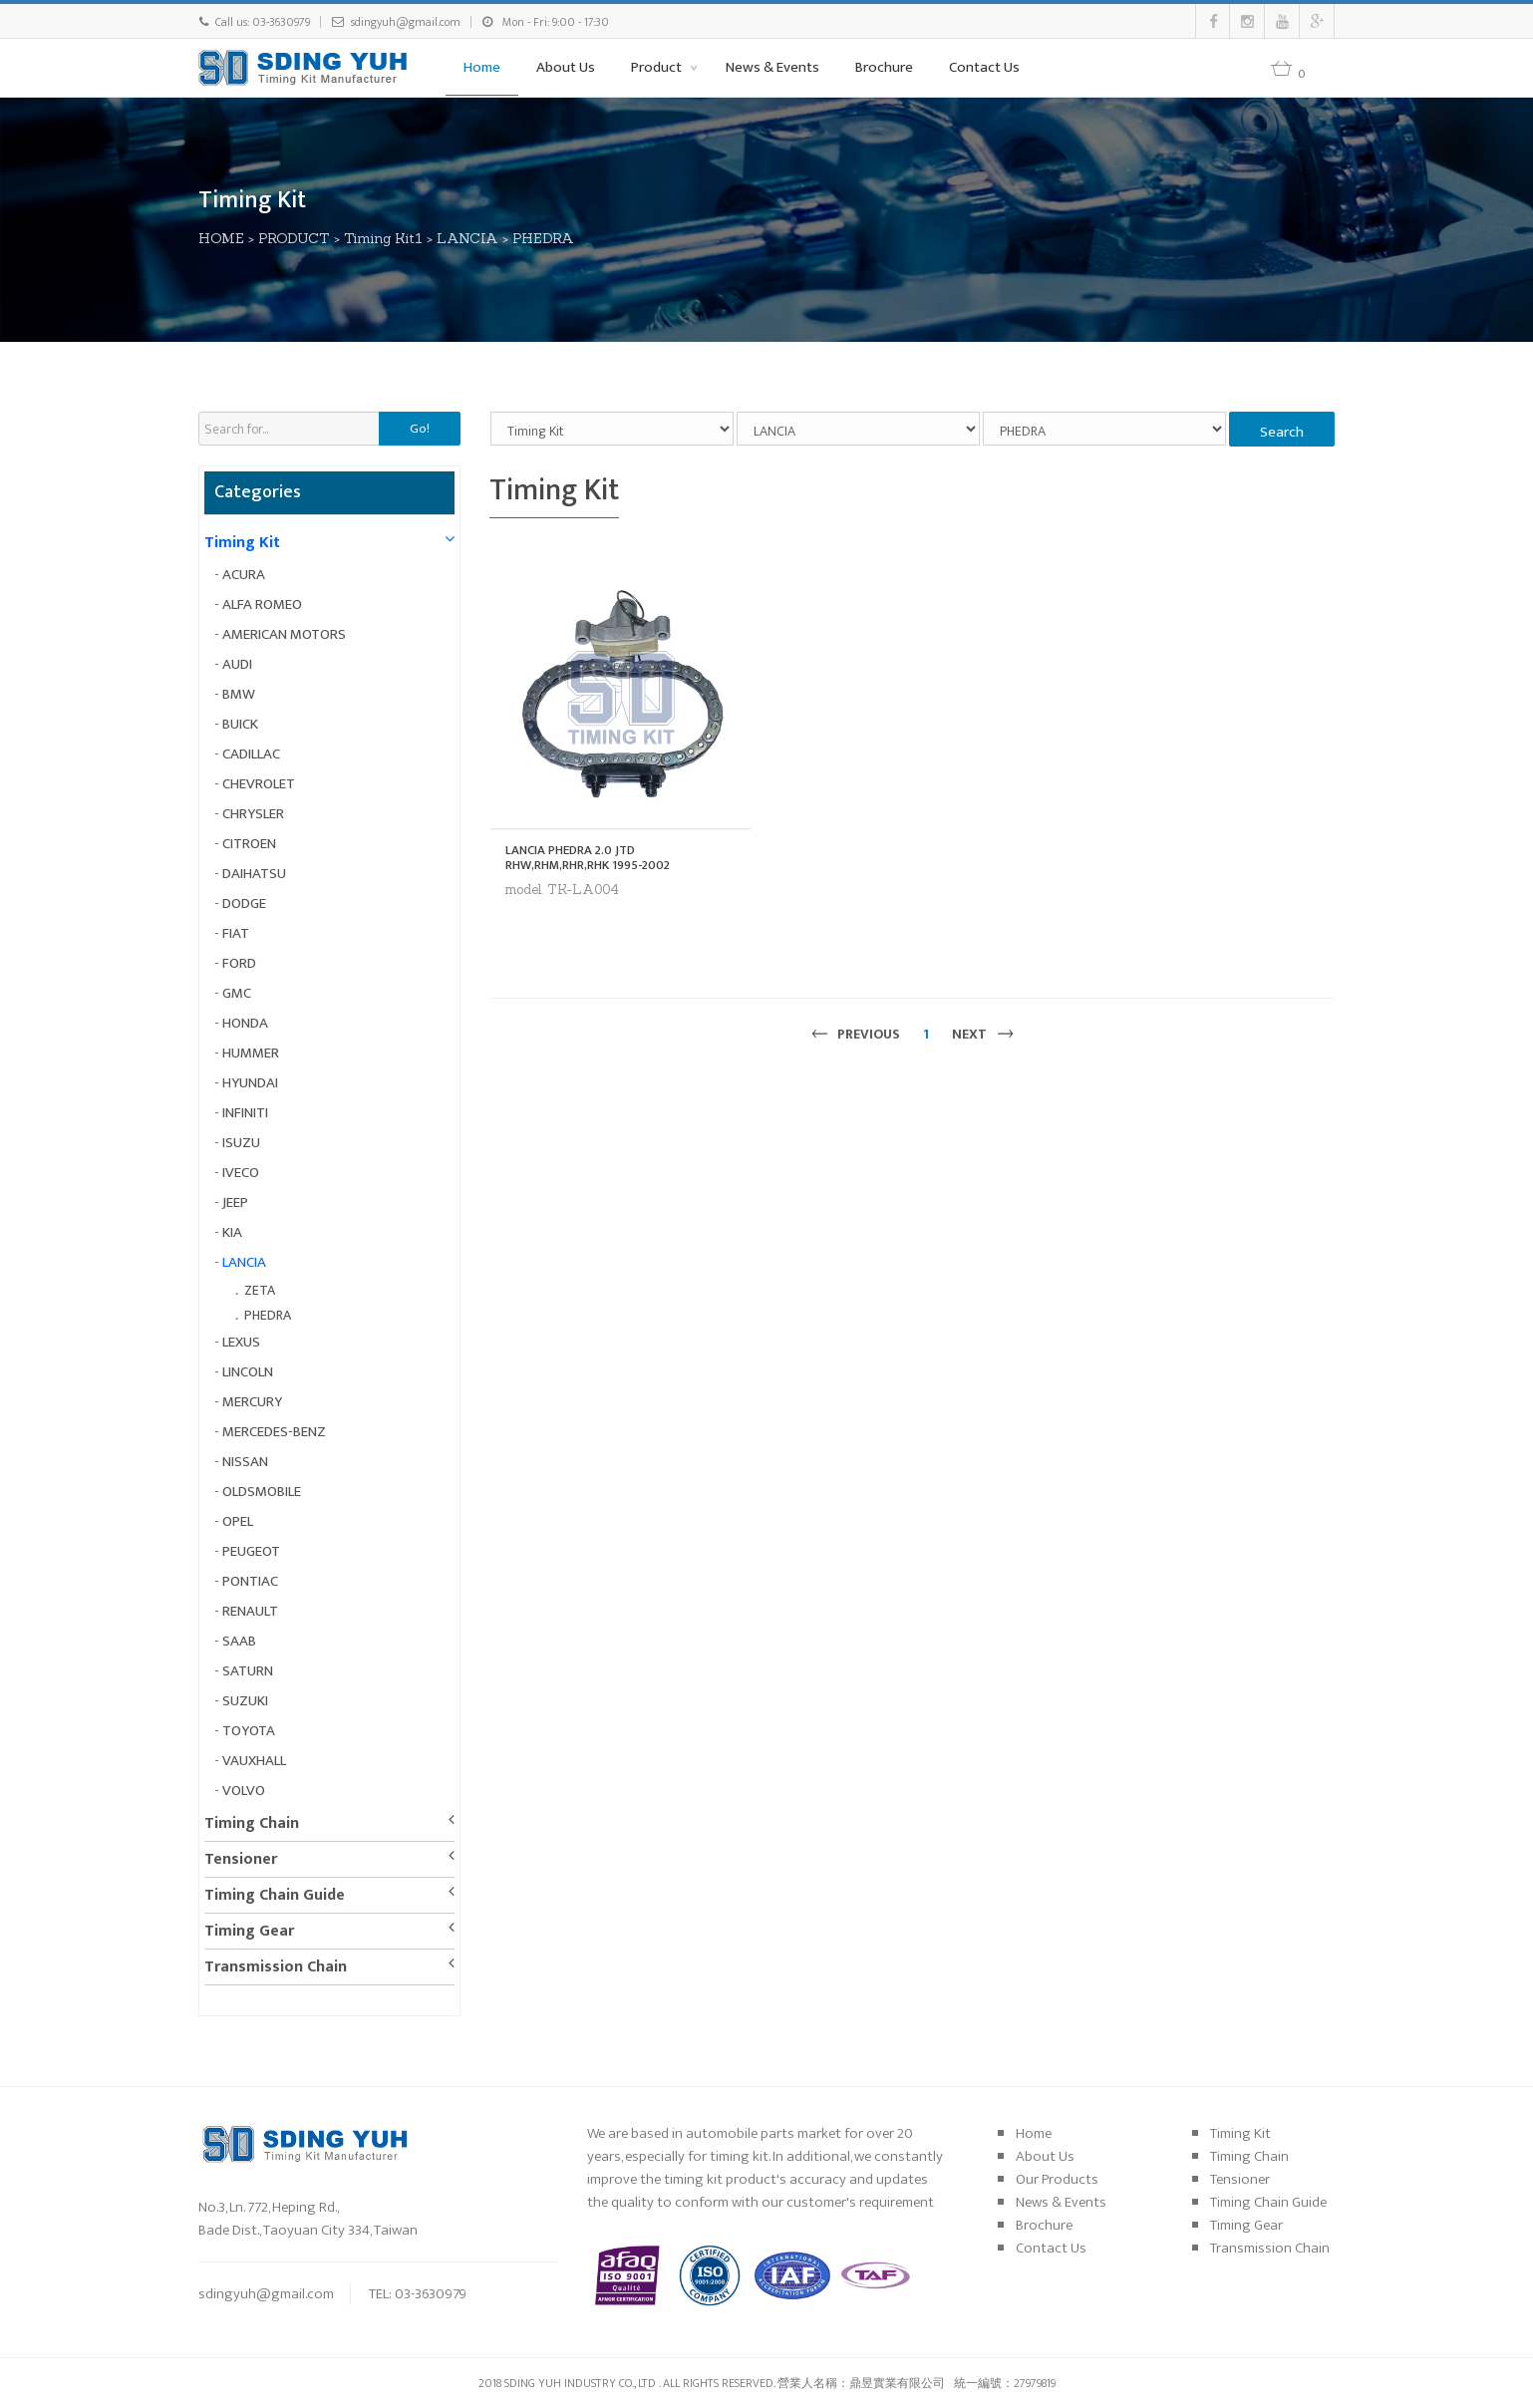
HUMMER (250, 1053)
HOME (221, 238)
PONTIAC (250, 1581)
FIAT (235, 933)
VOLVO (243, 1790)
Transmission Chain (275, 1967)
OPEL (237, 1521)
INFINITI (245, 1112)
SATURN (247, 1670)
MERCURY (252, 1401)
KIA (232, 1232)
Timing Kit (242, 542)
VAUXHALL (254, 1760)
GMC (236, 993)
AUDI (237, 664)
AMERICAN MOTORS (284, 634)
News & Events (772, 67)
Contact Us (984, 67)
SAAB (239, 1641)
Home (481, 67)
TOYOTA (248, 1730)
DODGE (244, 903)
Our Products (1057, 2179)
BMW (238, 694)
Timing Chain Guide (274, 1895)
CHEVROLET (258, 783)
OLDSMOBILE (261, 1491)
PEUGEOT (251, 1551)
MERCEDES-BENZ (274, 1431)
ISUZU (241, 1142)
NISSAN (245, 1461)
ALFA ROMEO (262, 604)
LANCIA (467, 238)
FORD (239, 963)
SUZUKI (245, 1700)
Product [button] (658, 67)
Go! (420, 429)
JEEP (235, 1202)
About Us (565, 67)
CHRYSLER (253, 813)
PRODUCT (294, 238)
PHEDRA (543, 238)
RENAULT (250, 1611)
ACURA (243, 574)
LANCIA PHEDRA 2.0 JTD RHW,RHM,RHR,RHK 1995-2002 (587, 857)
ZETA (259, 1290)
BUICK (240, 724)
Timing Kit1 (383, 238)
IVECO (240, 1172)
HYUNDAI (250, 1082)
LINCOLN (247, 1371)
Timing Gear (249, 1931)
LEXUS (241, 1342)
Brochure (884, 67)
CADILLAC (251, 754)
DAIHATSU (254, 873)
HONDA (245, 1023)
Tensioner (240, 1859)
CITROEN (249, 843)
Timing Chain (251, 1823)
